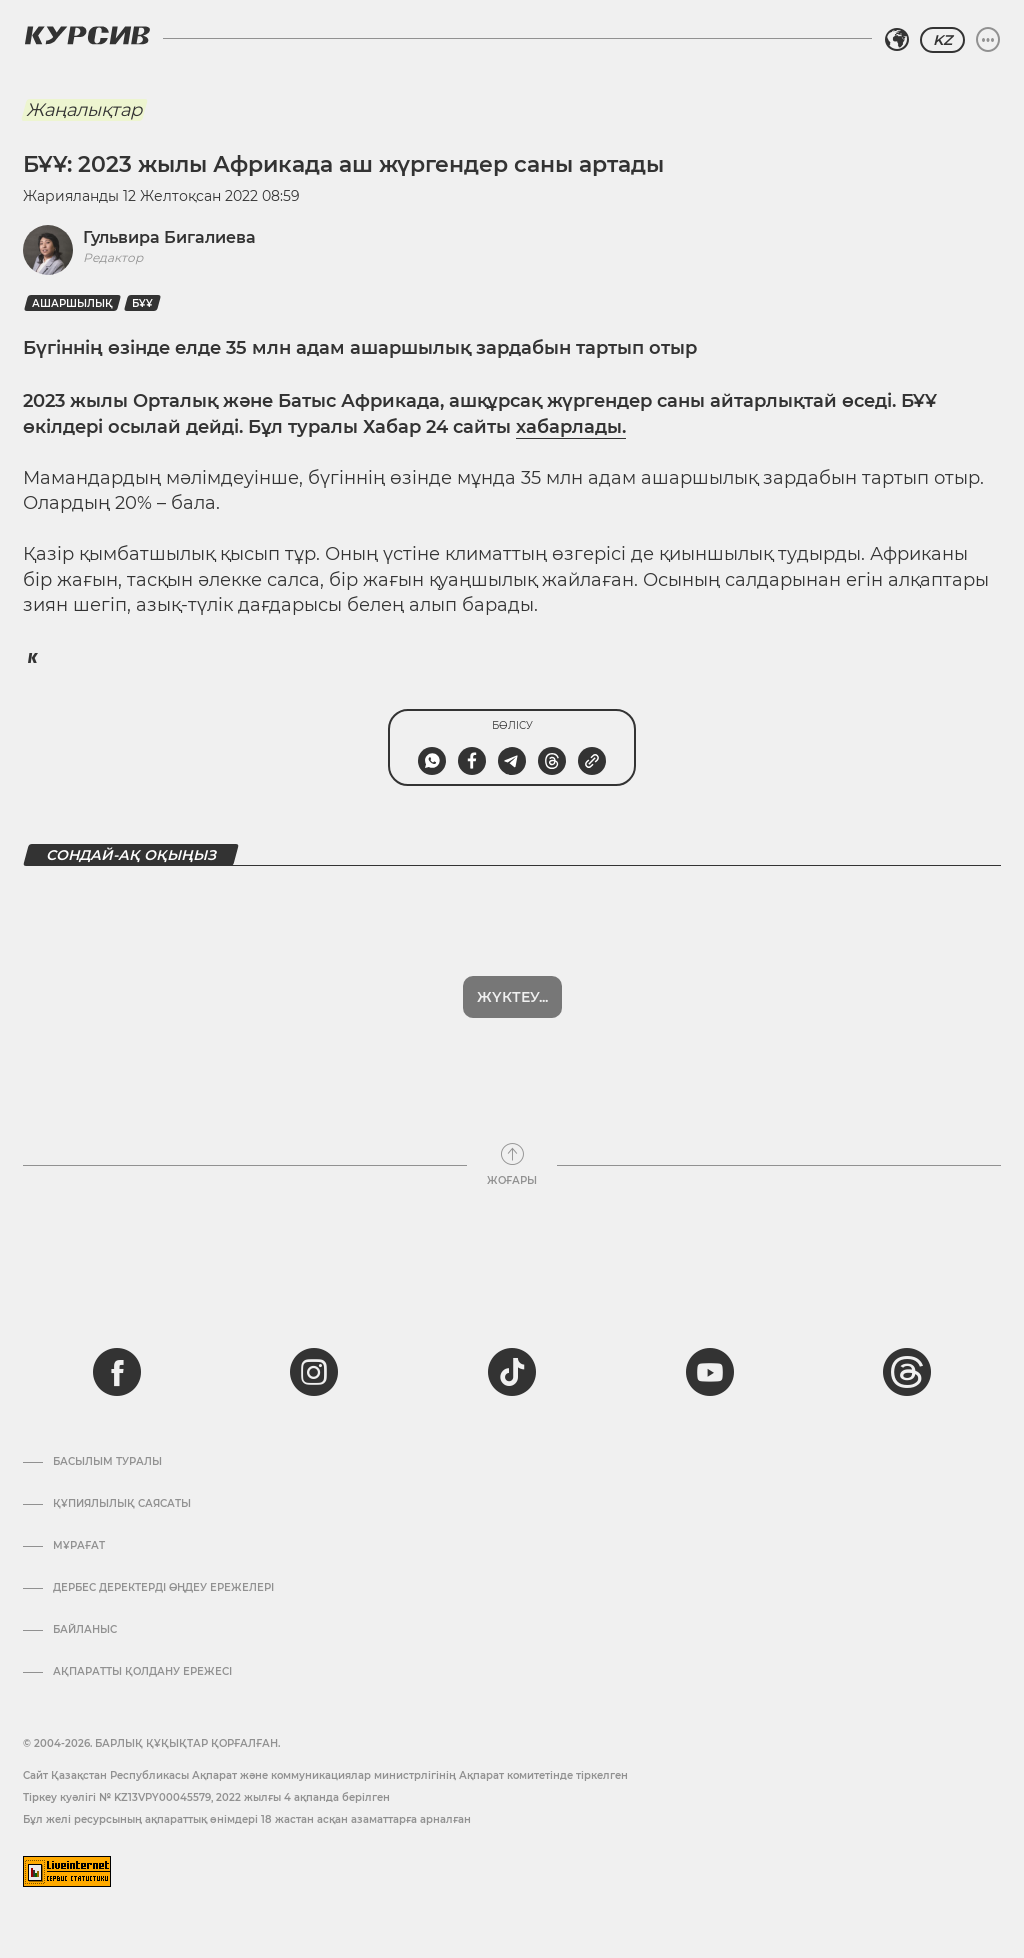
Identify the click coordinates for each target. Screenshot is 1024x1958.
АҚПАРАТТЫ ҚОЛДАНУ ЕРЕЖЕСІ (142, 1672)
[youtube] (710, 1372)
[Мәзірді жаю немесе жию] (988, 40)
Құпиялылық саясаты (122, 1504)
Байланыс (85, 1630)
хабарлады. (571, 427)
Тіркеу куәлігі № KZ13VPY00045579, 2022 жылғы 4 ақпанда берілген (206, 1797)
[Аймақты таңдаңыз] (897, 40)
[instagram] (314, 1372)
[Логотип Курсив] (87, 35)
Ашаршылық (72, 303)
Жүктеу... (512, 997)
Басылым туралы (107, 1462)
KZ (942, 40)
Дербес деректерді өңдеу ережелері (163, 1588)
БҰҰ (142, 303)
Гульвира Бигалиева (169, 237)
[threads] (907, 1372)
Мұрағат (79, 1546)
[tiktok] (512, 1372)
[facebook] (117, 1372)
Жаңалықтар (84, 110)
